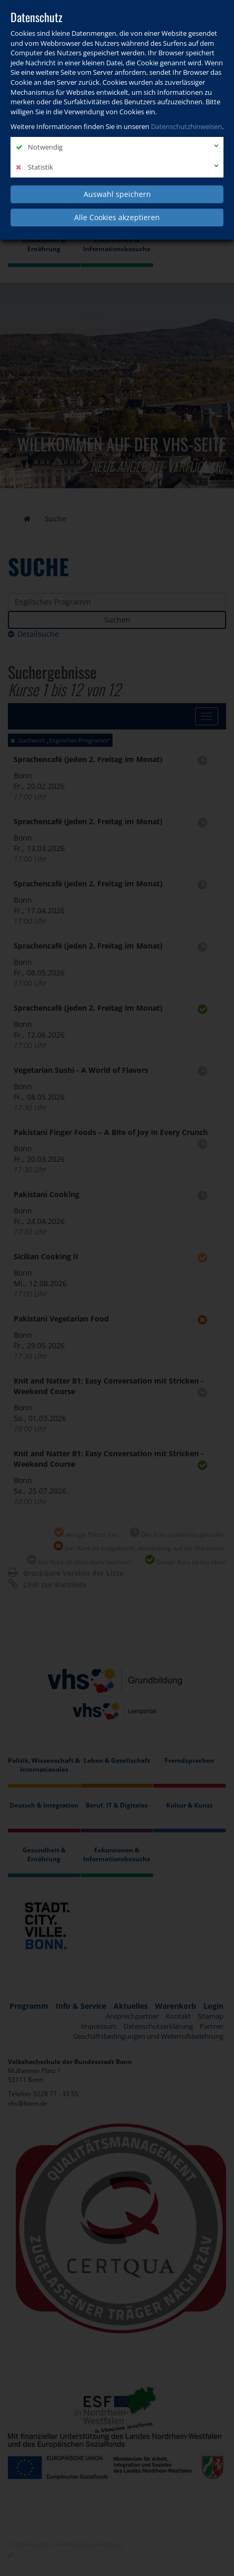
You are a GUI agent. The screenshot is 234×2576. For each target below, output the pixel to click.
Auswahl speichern (117, 194)
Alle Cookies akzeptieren (117, 217)
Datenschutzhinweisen (186, 126)
